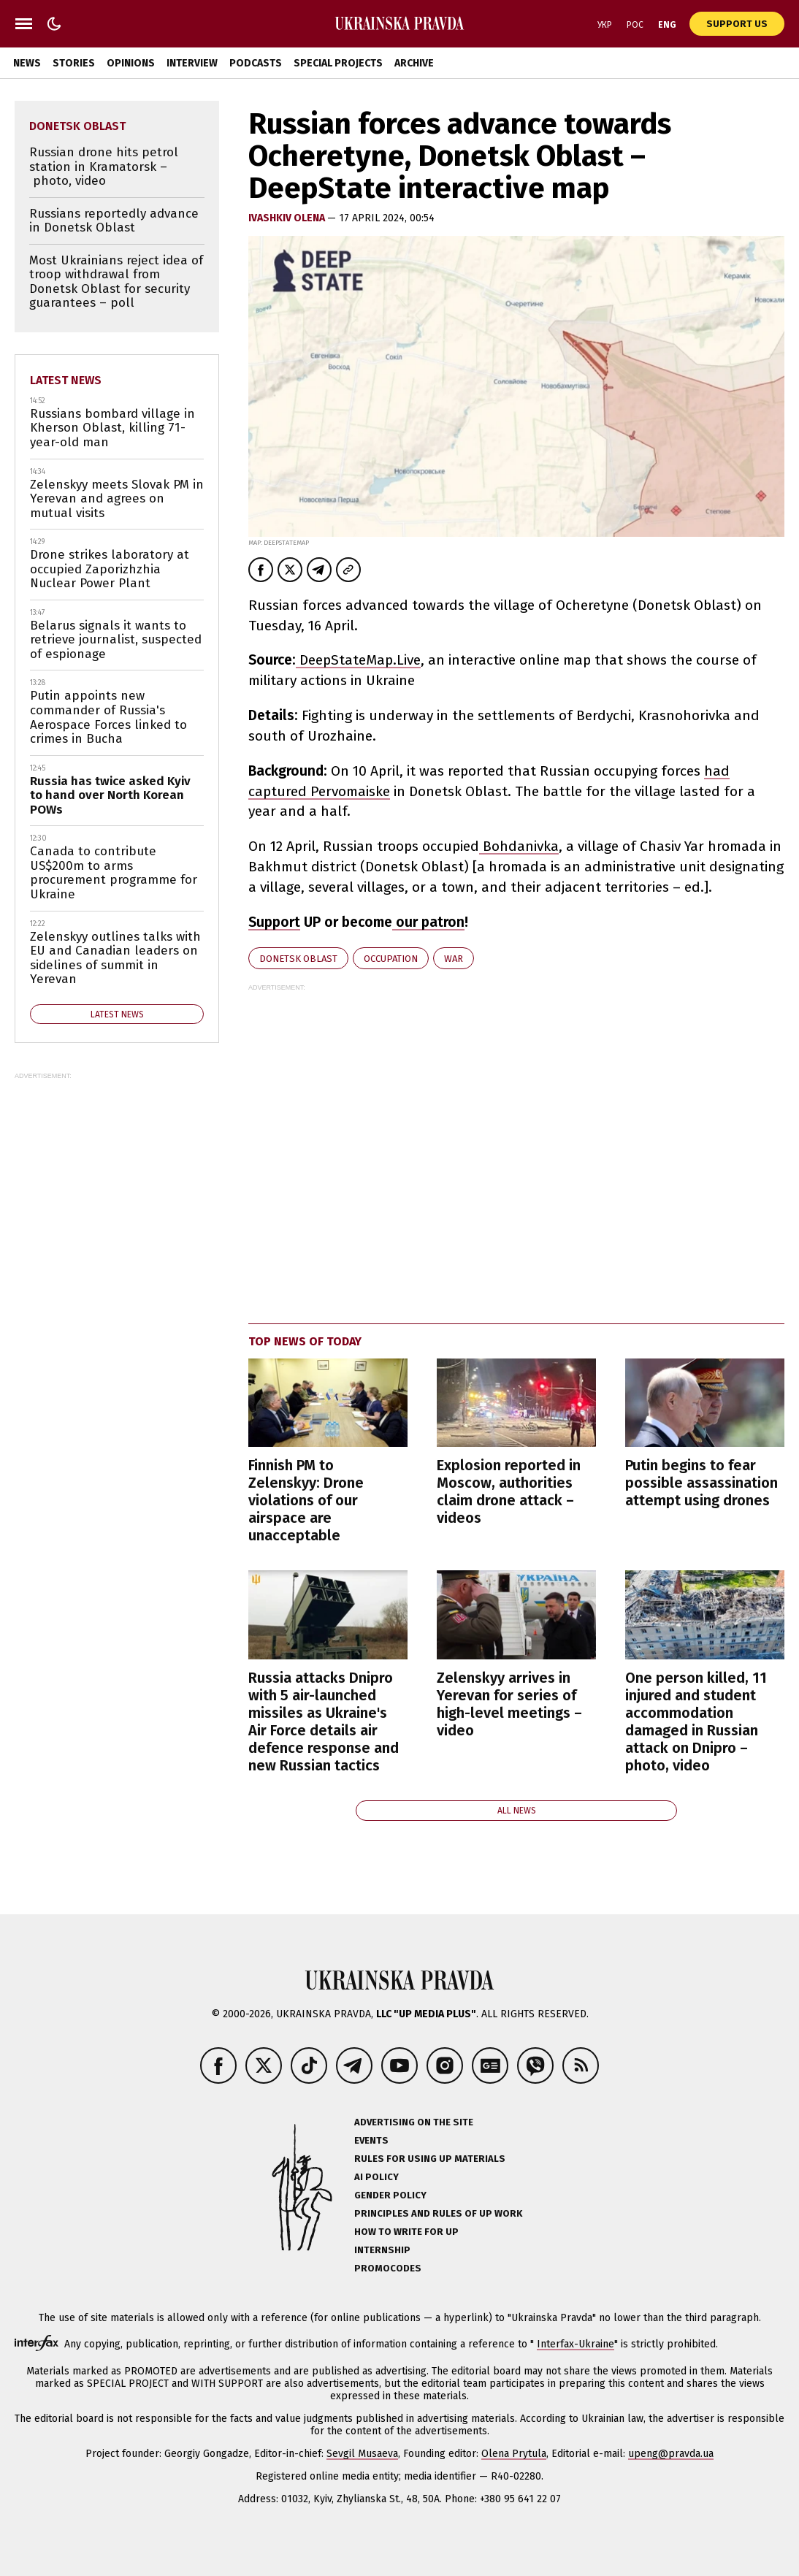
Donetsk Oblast (298, 958)
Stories (74, 63)
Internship (382, 2249)
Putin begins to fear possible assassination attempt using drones (701, 1482)
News (27, 63)
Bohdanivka (519, 846)
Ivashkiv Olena (287, 218)
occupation (391, 958)
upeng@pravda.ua (671, 2453)
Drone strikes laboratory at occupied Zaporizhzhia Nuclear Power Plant (109, 569)
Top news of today (305, 1341)
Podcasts (255, 63)
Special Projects (338, 63)
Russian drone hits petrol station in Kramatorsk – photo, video (103, 166)
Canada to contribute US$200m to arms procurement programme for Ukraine (113, 873)
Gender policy (390, 2195)
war (453, 958)
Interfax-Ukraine (575, 2344)
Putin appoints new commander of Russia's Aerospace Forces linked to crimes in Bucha (108, 717)
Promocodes (387, 2268)
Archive (414, 63)
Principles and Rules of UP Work (438, 2213)
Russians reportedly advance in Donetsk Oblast (114, 221)
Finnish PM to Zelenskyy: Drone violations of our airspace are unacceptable (306, 1500)
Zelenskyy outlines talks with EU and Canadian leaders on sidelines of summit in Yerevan (115, 958)
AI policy (376, 2176)
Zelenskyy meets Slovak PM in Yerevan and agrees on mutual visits (117, 499)
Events (371, 2140)
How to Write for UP (406, 2231)
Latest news (66, 380)
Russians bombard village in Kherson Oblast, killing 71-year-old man (112, 428)
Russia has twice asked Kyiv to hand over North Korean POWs (110, 795)
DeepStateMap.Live (358, 659)
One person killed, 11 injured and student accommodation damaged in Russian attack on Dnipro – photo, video (696, 1721)
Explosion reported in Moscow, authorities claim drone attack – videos (509, 1491)
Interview (192, 63)
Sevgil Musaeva (362, 2453)
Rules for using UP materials (429, 2158)
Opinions (131, 63)
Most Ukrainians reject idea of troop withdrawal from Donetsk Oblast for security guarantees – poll (116, 282)
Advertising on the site (413, 2122)
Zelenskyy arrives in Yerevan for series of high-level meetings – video (509, 1704)
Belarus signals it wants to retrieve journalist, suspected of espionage (116, 640)
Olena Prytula (513, 2453)
